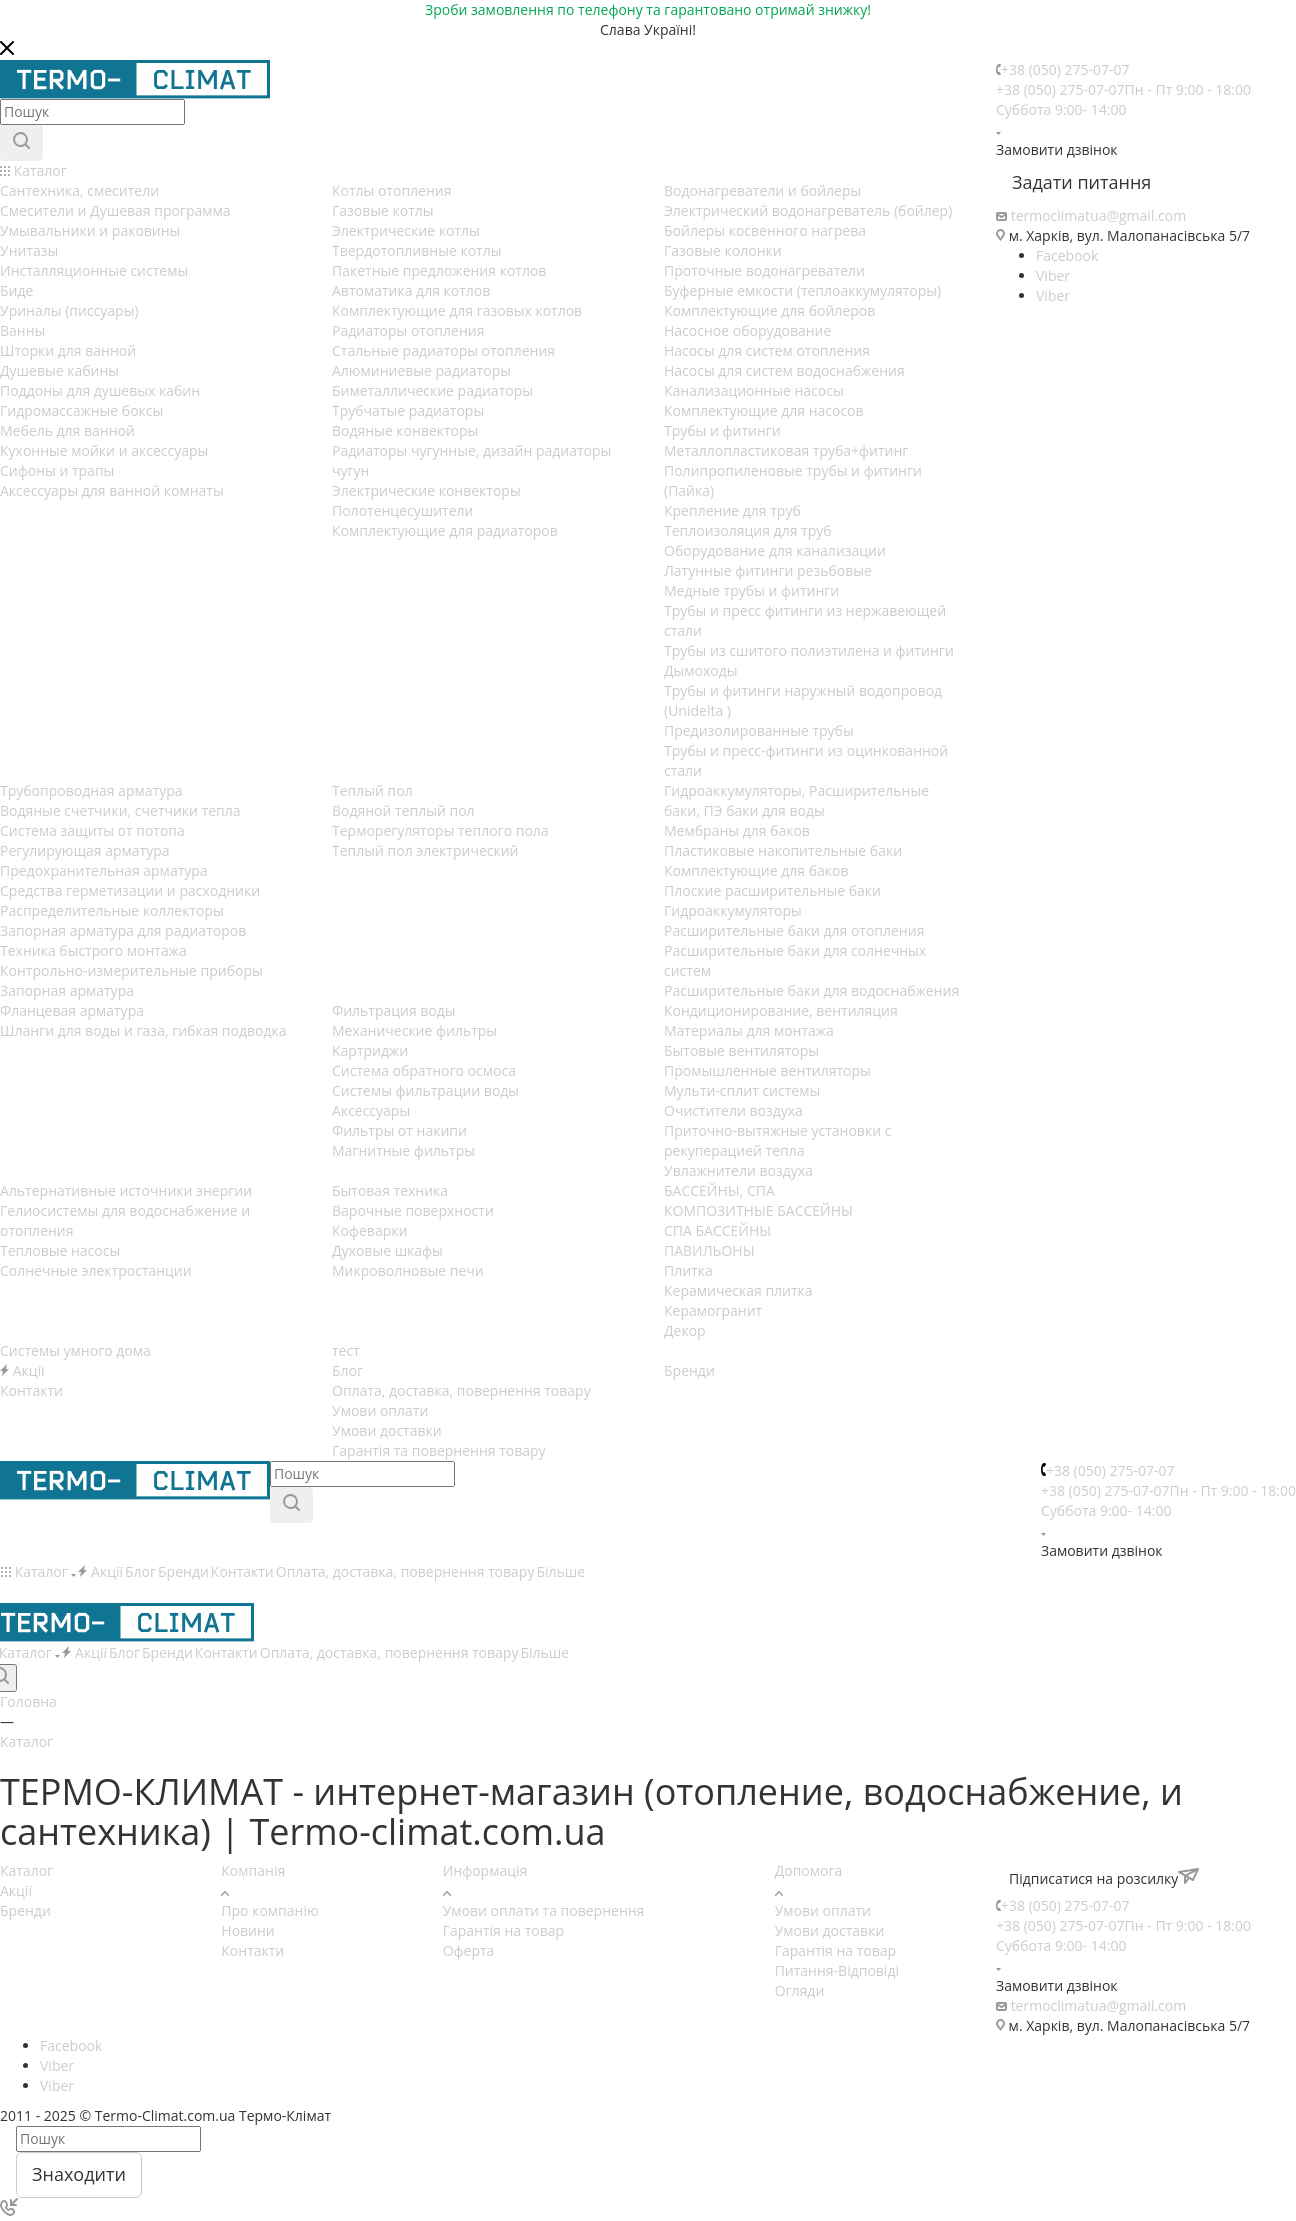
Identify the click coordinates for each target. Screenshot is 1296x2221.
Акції (16, 1890)
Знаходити (79, 2174)
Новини (247, 1930)
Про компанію (269, 1910)
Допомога (809, 1870)
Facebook (1067, 255)
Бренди (25, 1910)
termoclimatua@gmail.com (1099, 215)
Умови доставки (830, 1930)
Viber (1053, 275)
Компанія (253, 1870)
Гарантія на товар (503, 1930)
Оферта (469, 1950)
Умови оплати (823, 1910)
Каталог (26, 1870)
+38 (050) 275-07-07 (1065, 69)
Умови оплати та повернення (544, 1910)
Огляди (800, 1990)
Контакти (252, 1950)
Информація (485, 1870)
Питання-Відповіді (837, 1970)
